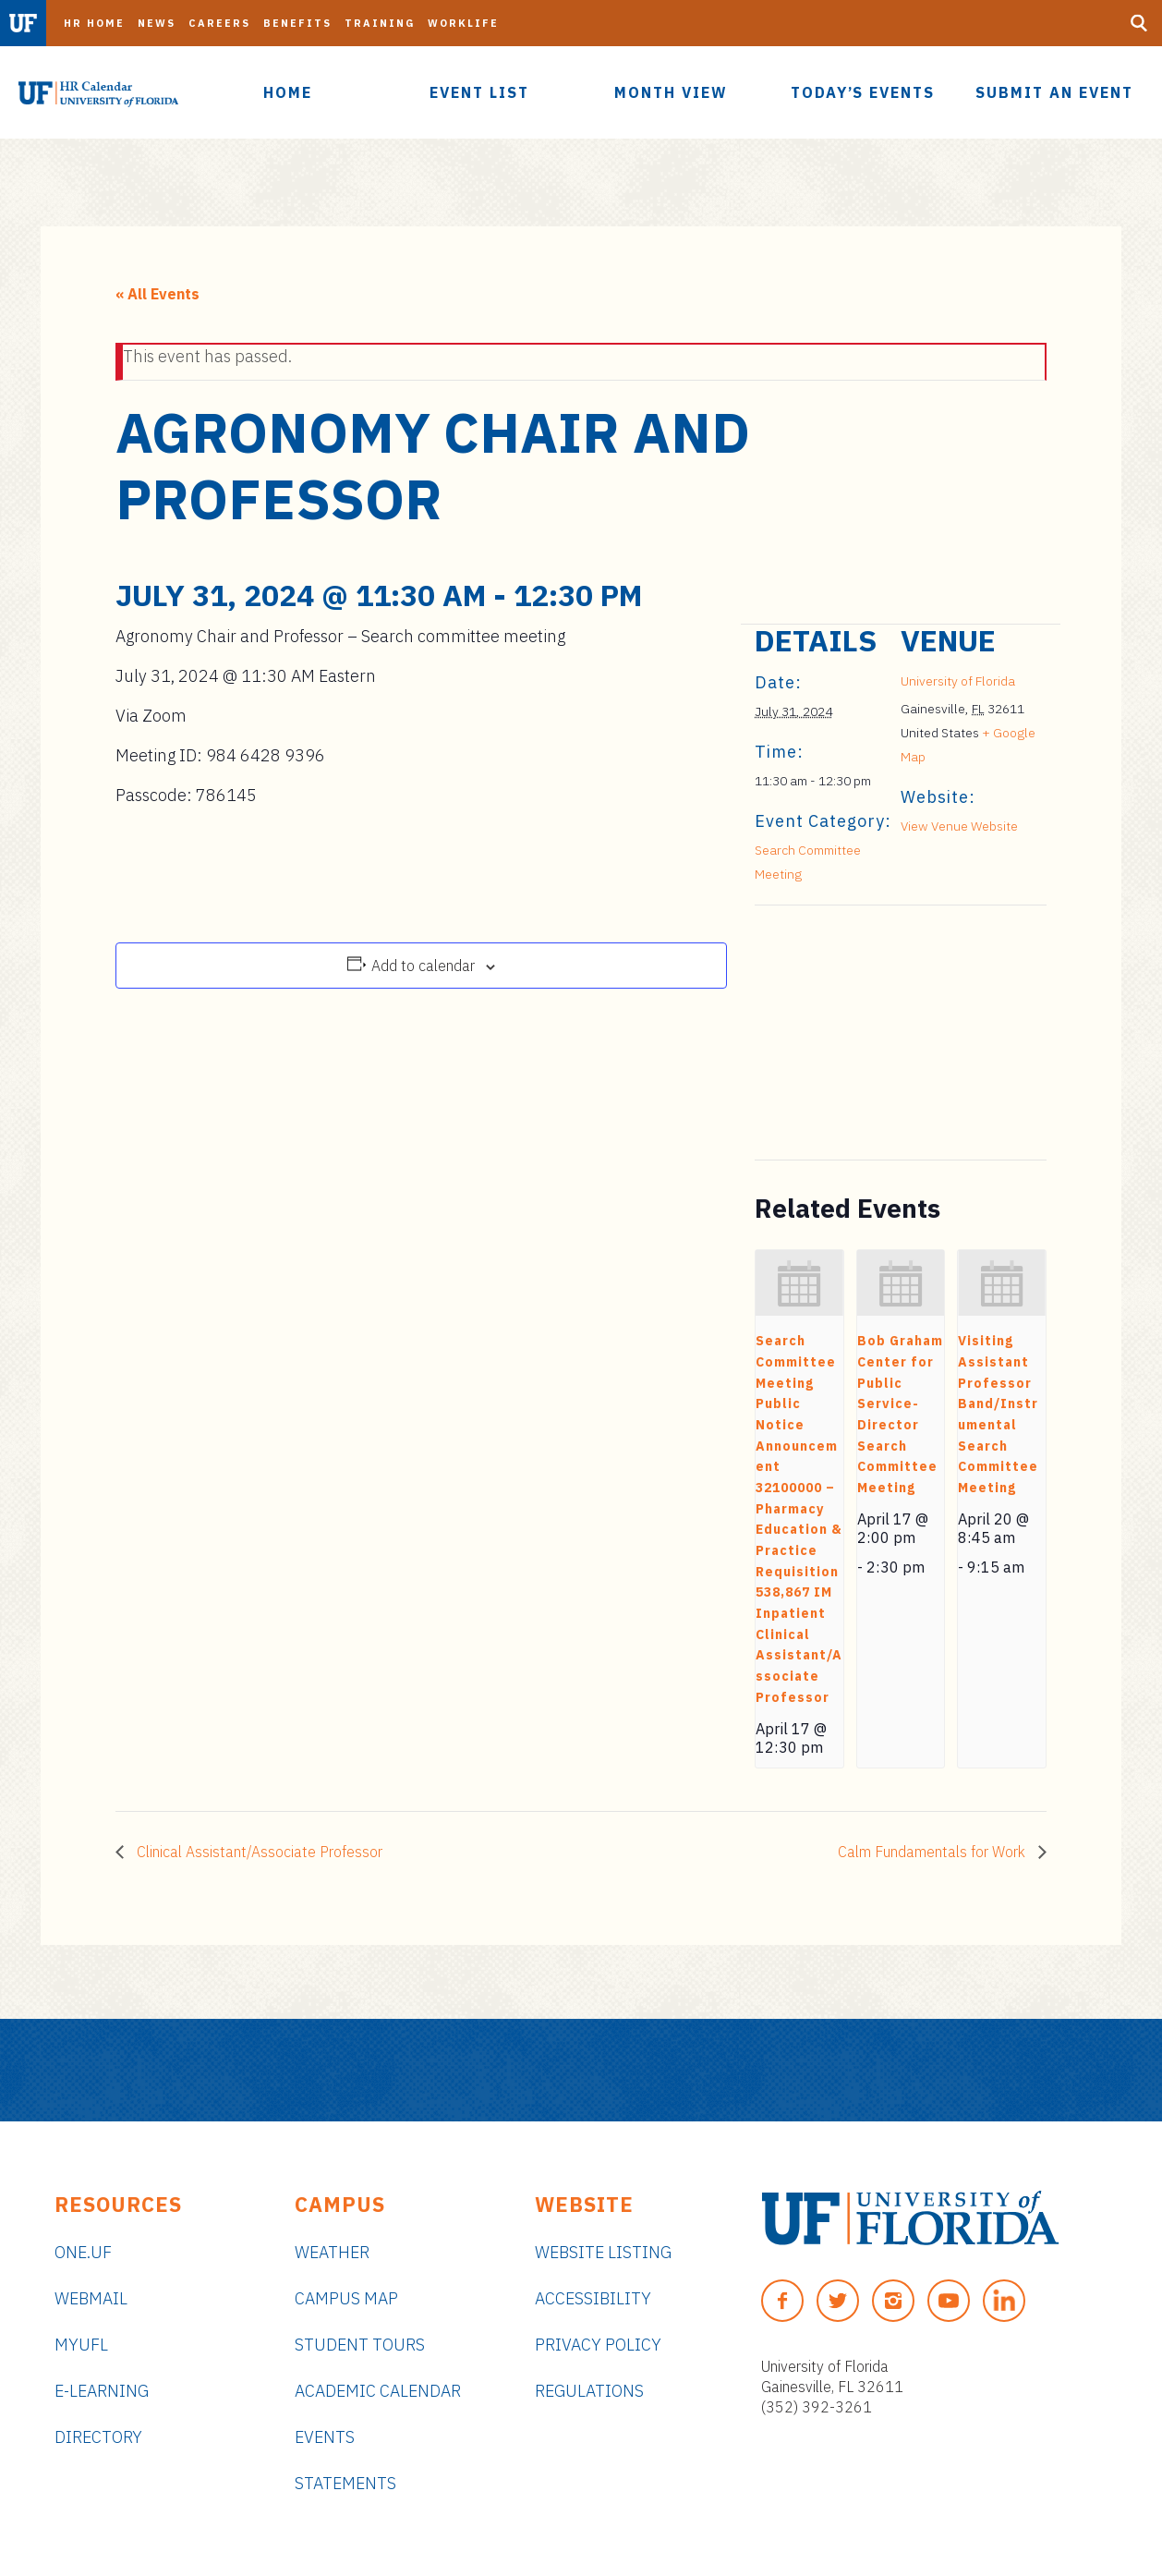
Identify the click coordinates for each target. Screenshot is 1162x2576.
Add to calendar (423, 965)
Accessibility (593, 2298)
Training (380, 23)
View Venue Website (959, 826)
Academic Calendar (378, 2390)
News (157, 23)
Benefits (297, 23)
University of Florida (958, 681)
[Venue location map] (852, 1032)
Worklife (463, 23)
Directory (98, 2437)
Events (325, 2437)
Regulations (589, 2390)
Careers (219, 23)
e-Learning (101, 2390)
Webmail (90, 2298)
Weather (332, 2252)
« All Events (157, 294)
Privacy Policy (598, 2344)
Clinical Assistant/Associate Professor (257, 1851)
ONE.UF (83, 2252)
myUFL (81, 2344)
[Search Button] (1139, 23)
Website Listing (603, 2252)
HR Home (94, 23)
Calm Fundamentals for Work (933, 1851)
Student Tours (360, 2344)
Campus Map (346, 2298)
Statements (345, 2483)
